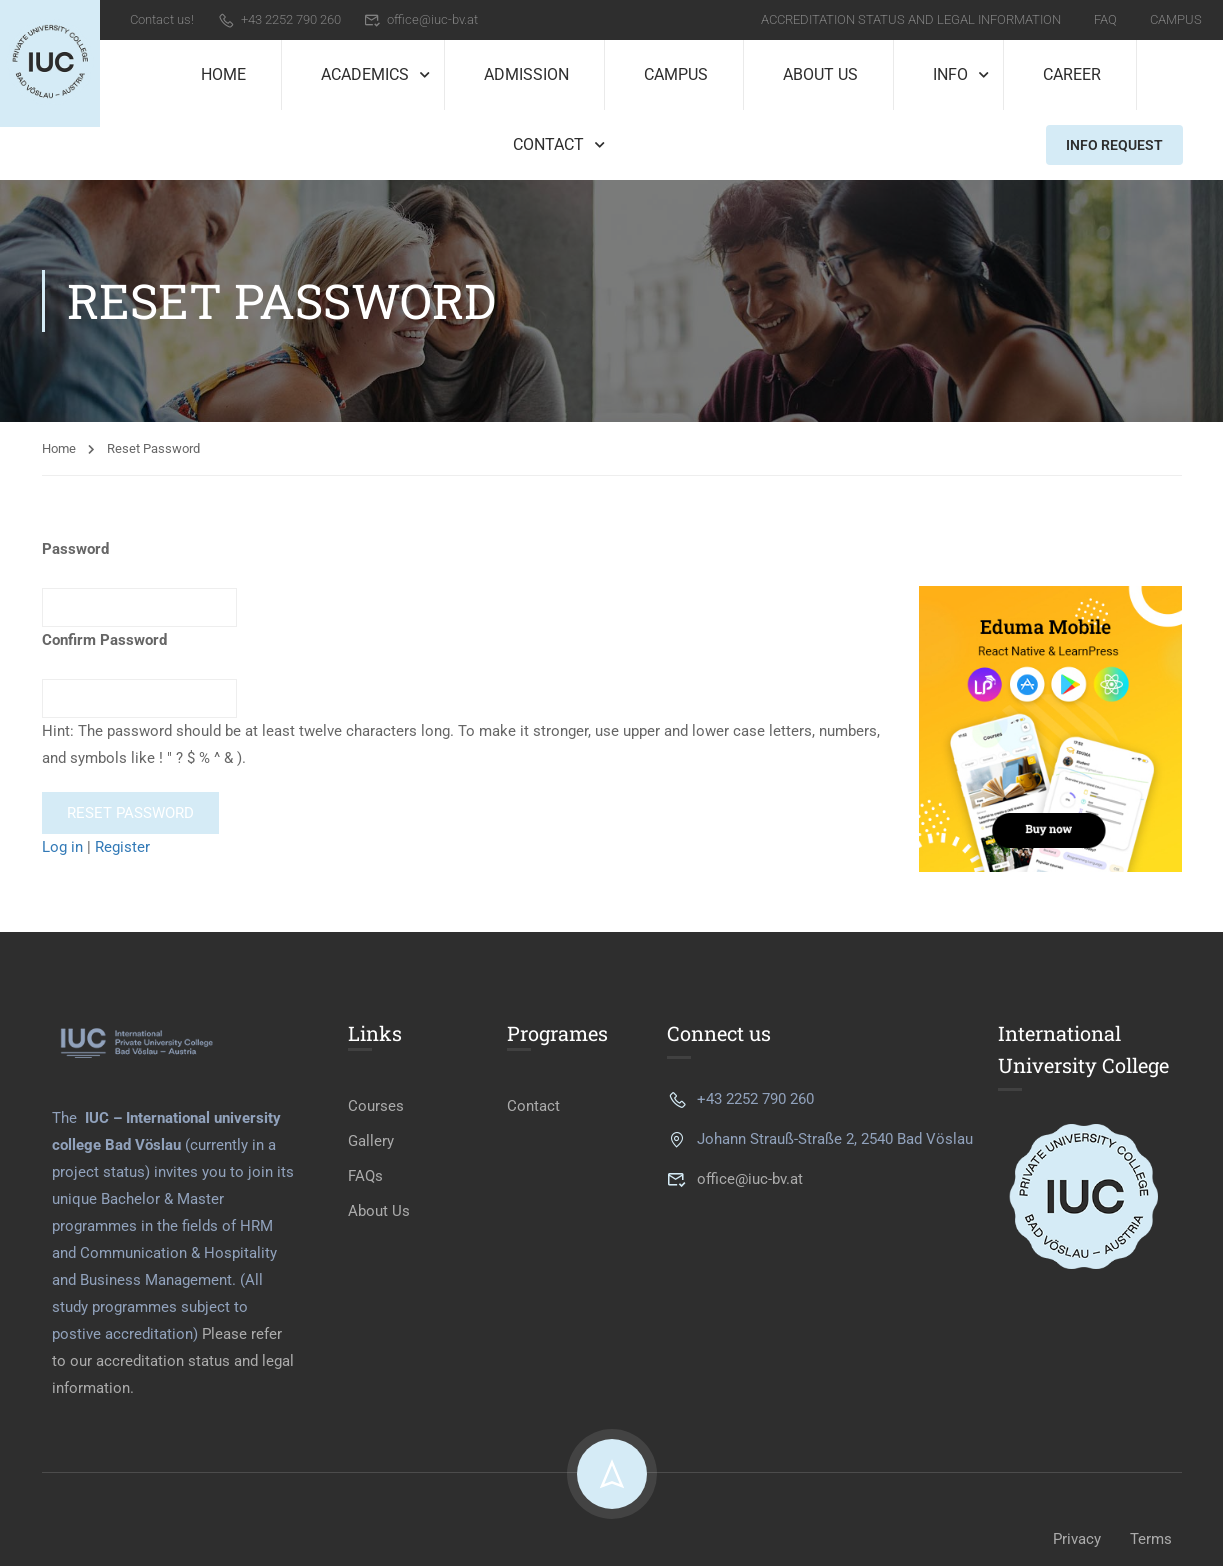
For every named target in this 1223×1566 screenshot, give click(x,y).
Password (75, 549)
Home (223, 74)
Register (122, 847)
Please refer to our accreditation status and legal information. (173, 1361)
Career (1072, 74)
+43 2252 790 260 (279, 19)
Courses (376, 1106)
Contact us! (162, 19)
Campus (1176, 19)
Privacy (1077, 1539)
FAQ (1105, 19)
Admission (526, 74)
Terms (1151, 1539)
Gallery (371, 1141)
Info (950, 74)
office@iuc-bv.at (421, 19)
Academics (365, 74)
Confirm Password (104, 640)
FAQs (365, 1176)
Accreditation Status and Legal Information (911, 19)
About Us (820, 74)
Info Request (1114, 145)
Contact (548, 144)
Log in (62, 847)
